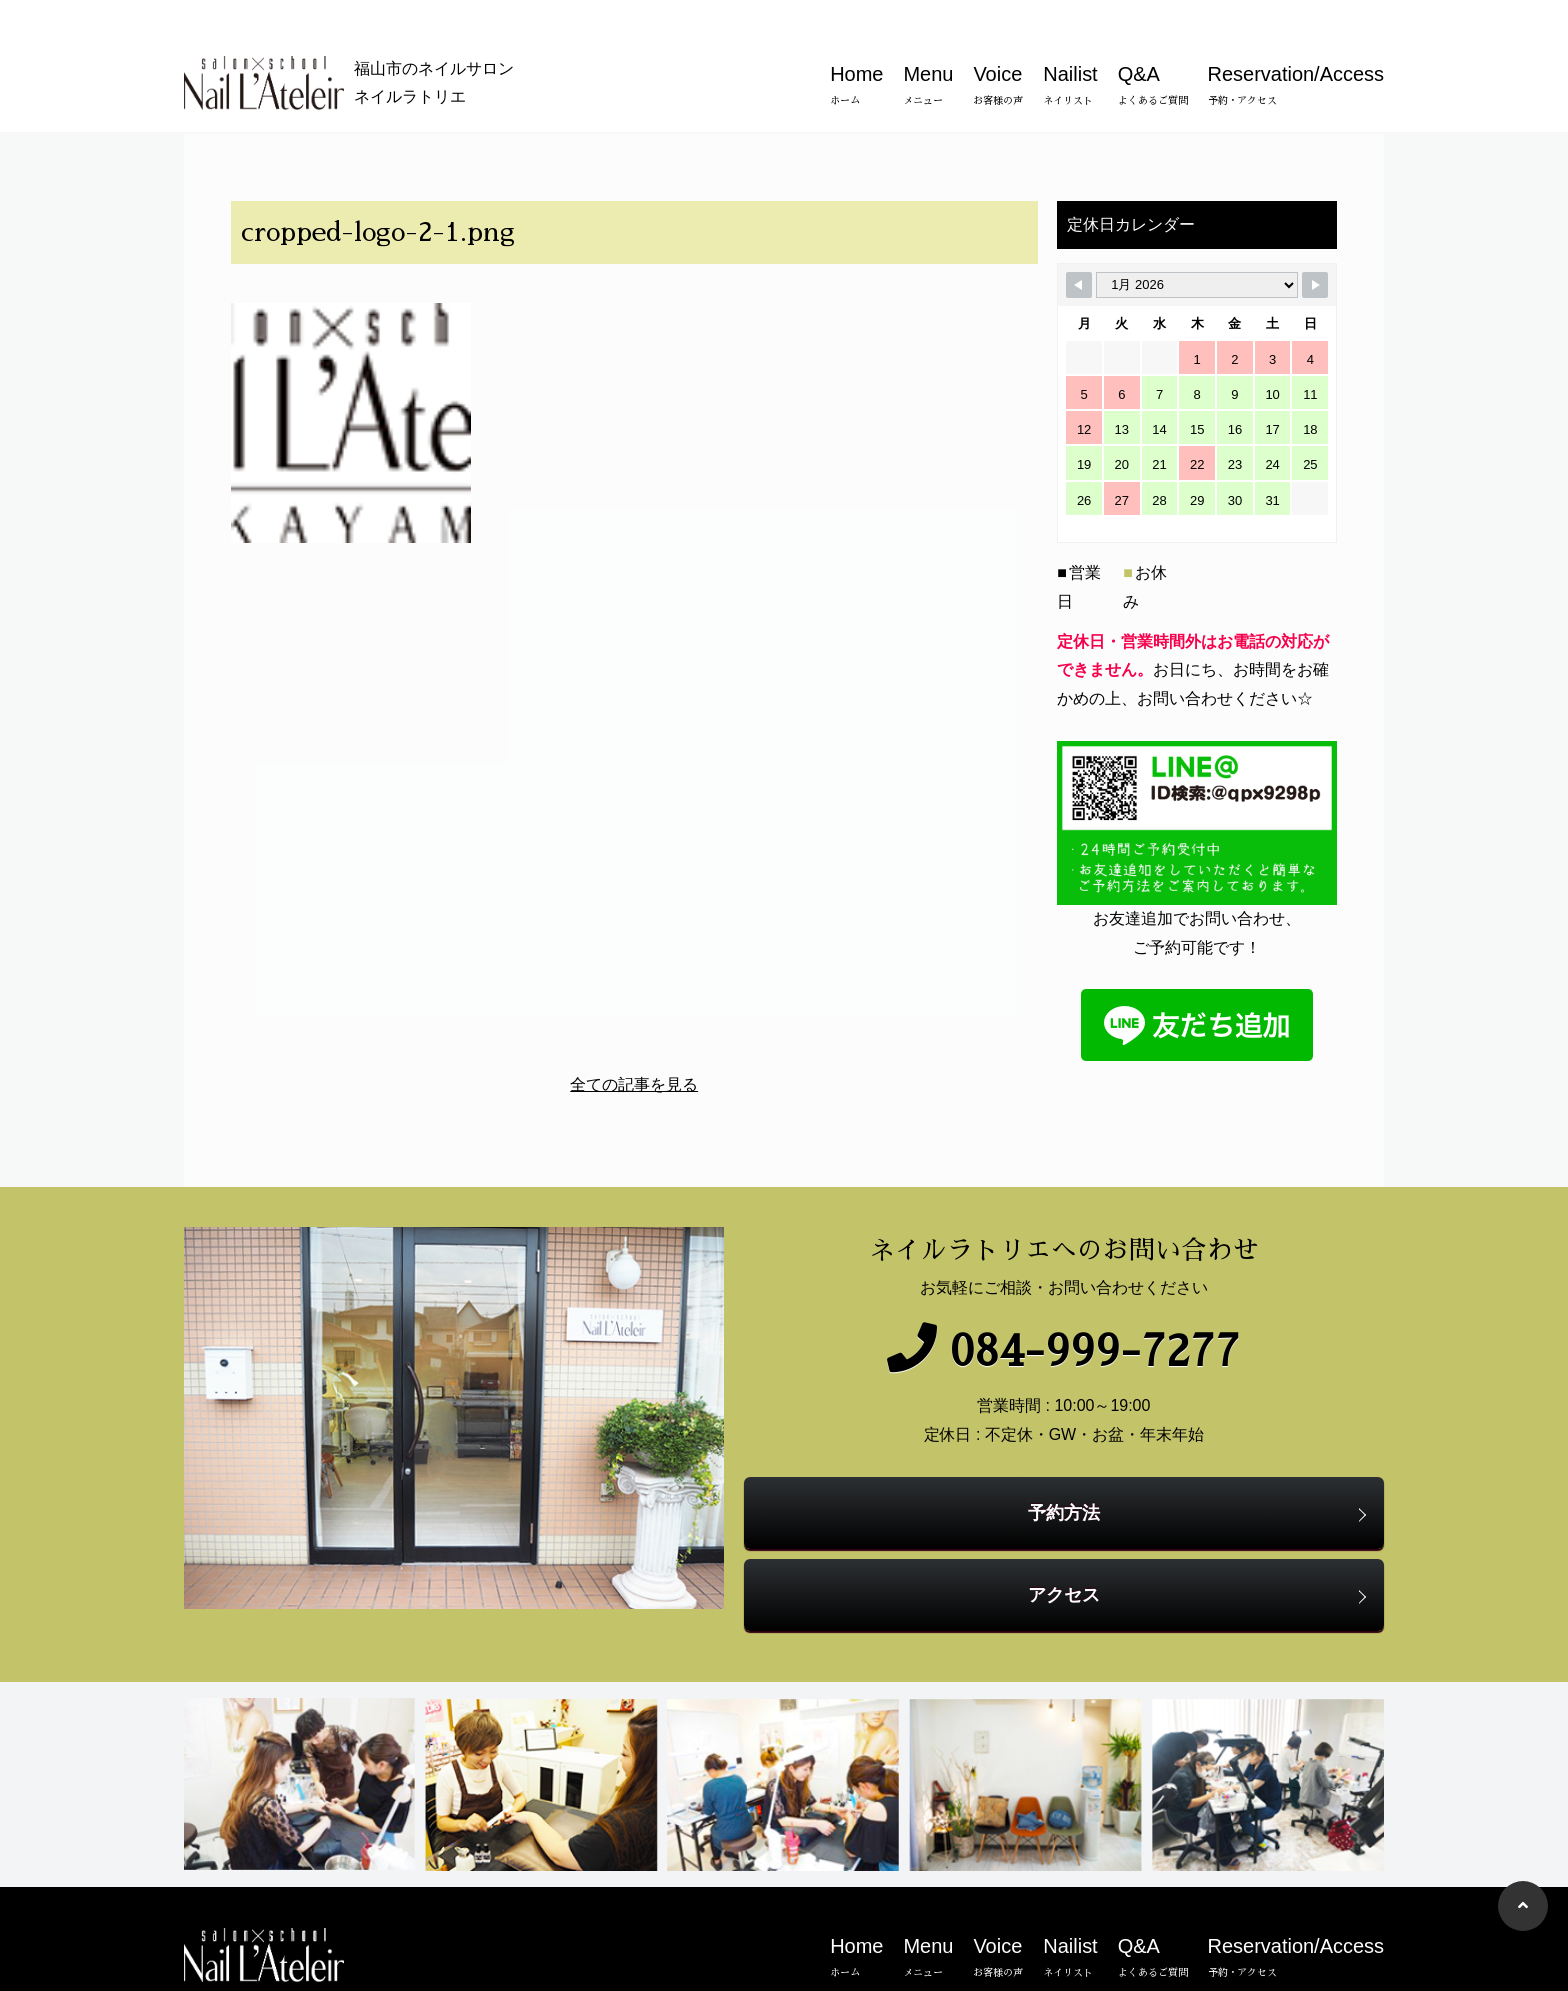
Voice (998, 52)
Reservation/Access (1296, 52)
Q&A (1153, 52)
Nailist (1070, 52)
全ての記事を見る (629, 1080)
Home (856, 52)
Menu (928, 52)
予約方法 (1069, 1474)
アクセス (1069, 1557)
